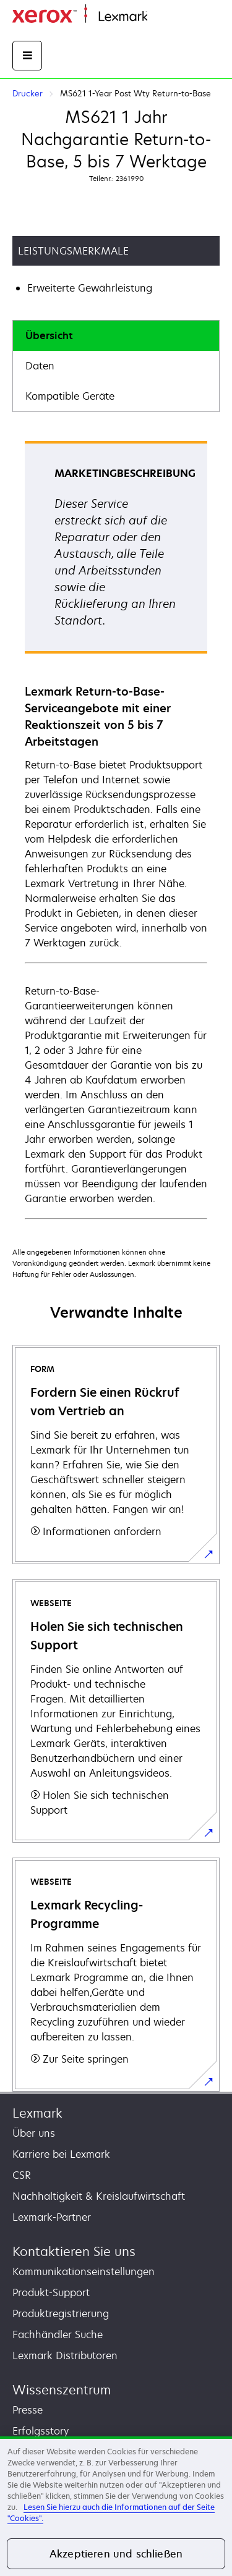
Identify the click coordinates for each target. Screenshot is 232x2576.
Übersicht (49, 335)
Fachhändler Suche (57, 2334)
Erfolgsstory (40, 2431)
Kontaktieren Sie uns (73, 2251)
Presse (27, 2410)
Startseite (167, 17)
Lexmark (37, 2113)
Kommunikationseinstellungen (83, 2271)
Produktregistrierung (60, 2313)
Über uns (33, 2133)
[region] (116, 2506)
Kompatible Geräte (69, 396)
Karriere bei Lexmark (61, 2154)
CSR (21, 2175)
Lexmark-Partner (51, 2217)
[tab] (116, 336)
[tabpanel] (116, 829)
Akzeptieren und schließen (116, 2554)
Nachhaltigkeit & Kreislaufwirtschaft (98, 2196)
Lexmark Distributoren (65, 2355)
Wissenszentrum (61, 2389)
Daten (39, 366)
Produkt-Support (51, 2292)
